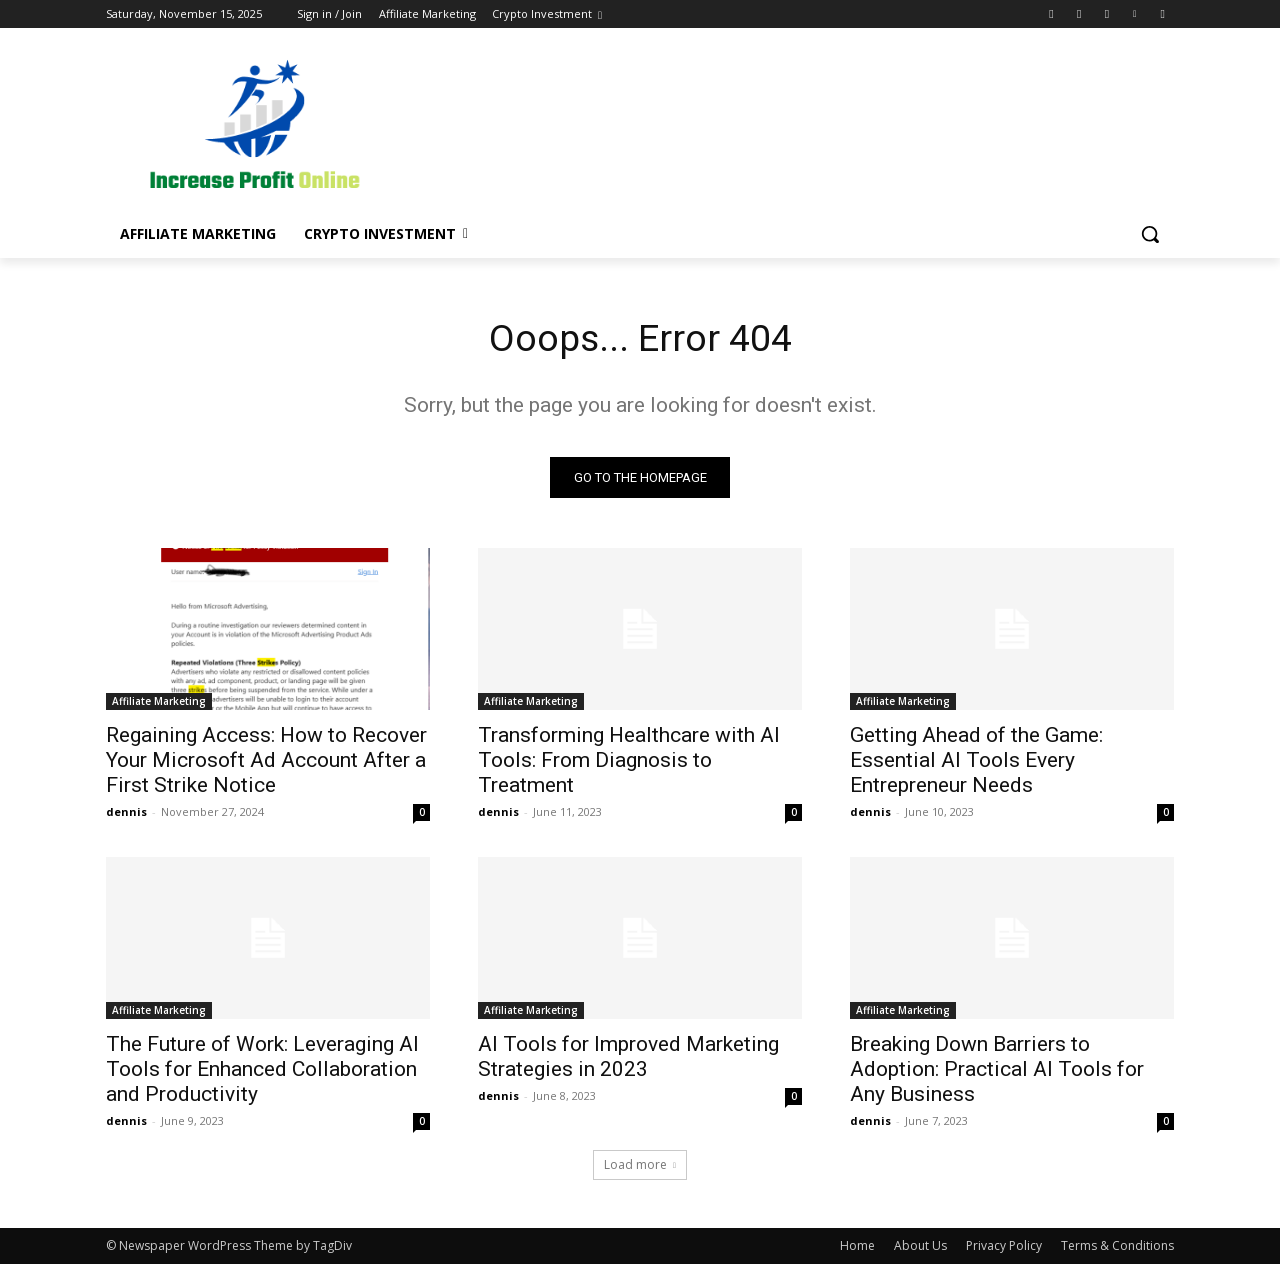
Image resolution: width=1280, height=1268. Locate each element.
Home (857, 1249)
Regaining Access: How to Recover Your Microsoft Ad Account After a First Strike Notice (266, 764)
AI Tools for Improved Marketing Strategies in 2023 (628, 1060)
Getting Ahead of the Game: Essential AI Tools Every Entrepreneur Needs (976, 764)
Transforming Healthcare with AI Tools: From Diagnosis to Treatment (629, 764)
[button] (1150, 234)
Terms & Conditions (1117, 1249)
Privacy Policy (1004, 1249)
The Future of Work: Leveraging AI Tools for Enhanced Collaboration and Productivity (262, 1073)
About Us (920, 1249)
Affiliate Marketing (159, 705)
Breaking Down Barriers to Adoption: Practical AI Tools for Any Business (997, 1073)
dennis (126, 815)
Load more (640, 1168)
